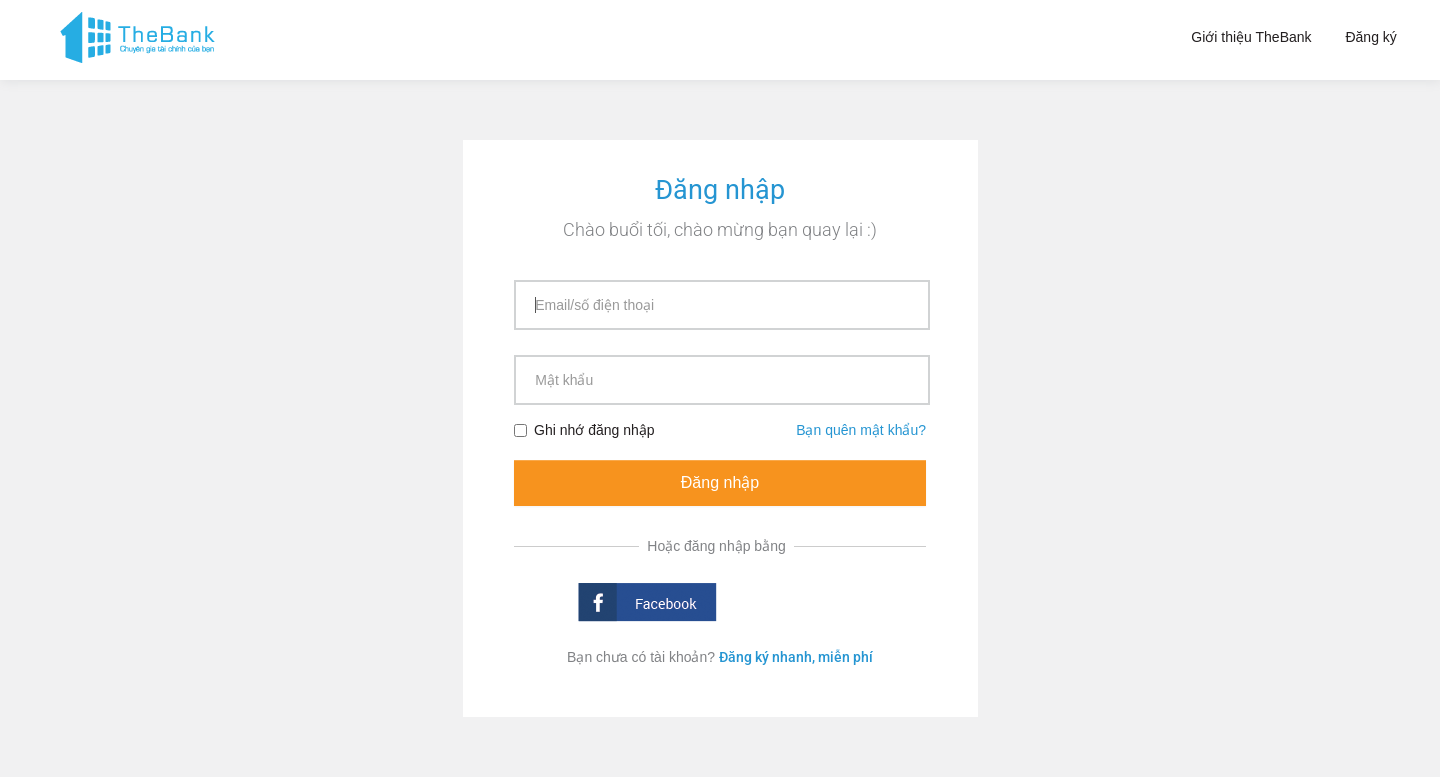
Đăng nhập (720, 482)
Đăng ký (1370, 37)
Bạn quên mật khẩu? (861, 430)
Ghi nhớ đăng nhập (584, 430)
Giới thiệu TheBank (1251, 37)
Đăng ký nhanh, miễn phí (796, 657)
